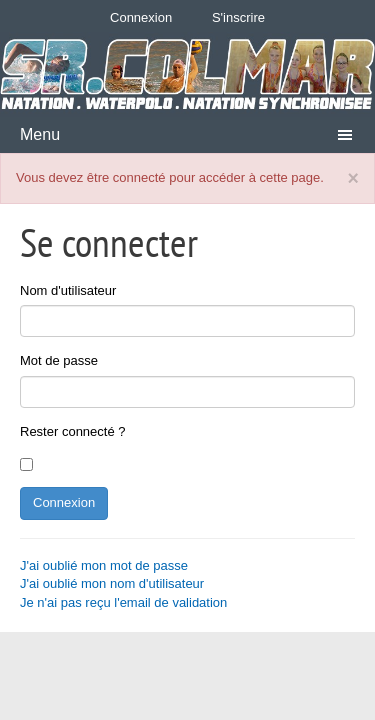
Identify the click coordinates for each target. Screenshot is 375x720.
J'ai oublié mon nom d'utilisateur (112, 583)
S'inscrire (238, 17)
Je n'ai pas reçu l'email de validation (123, 602)
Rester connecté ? (73, 431)
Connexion (141, 17)
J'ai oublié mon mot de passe (104, 565)
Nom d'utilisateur (68, 290)
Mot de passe (59, 360)
